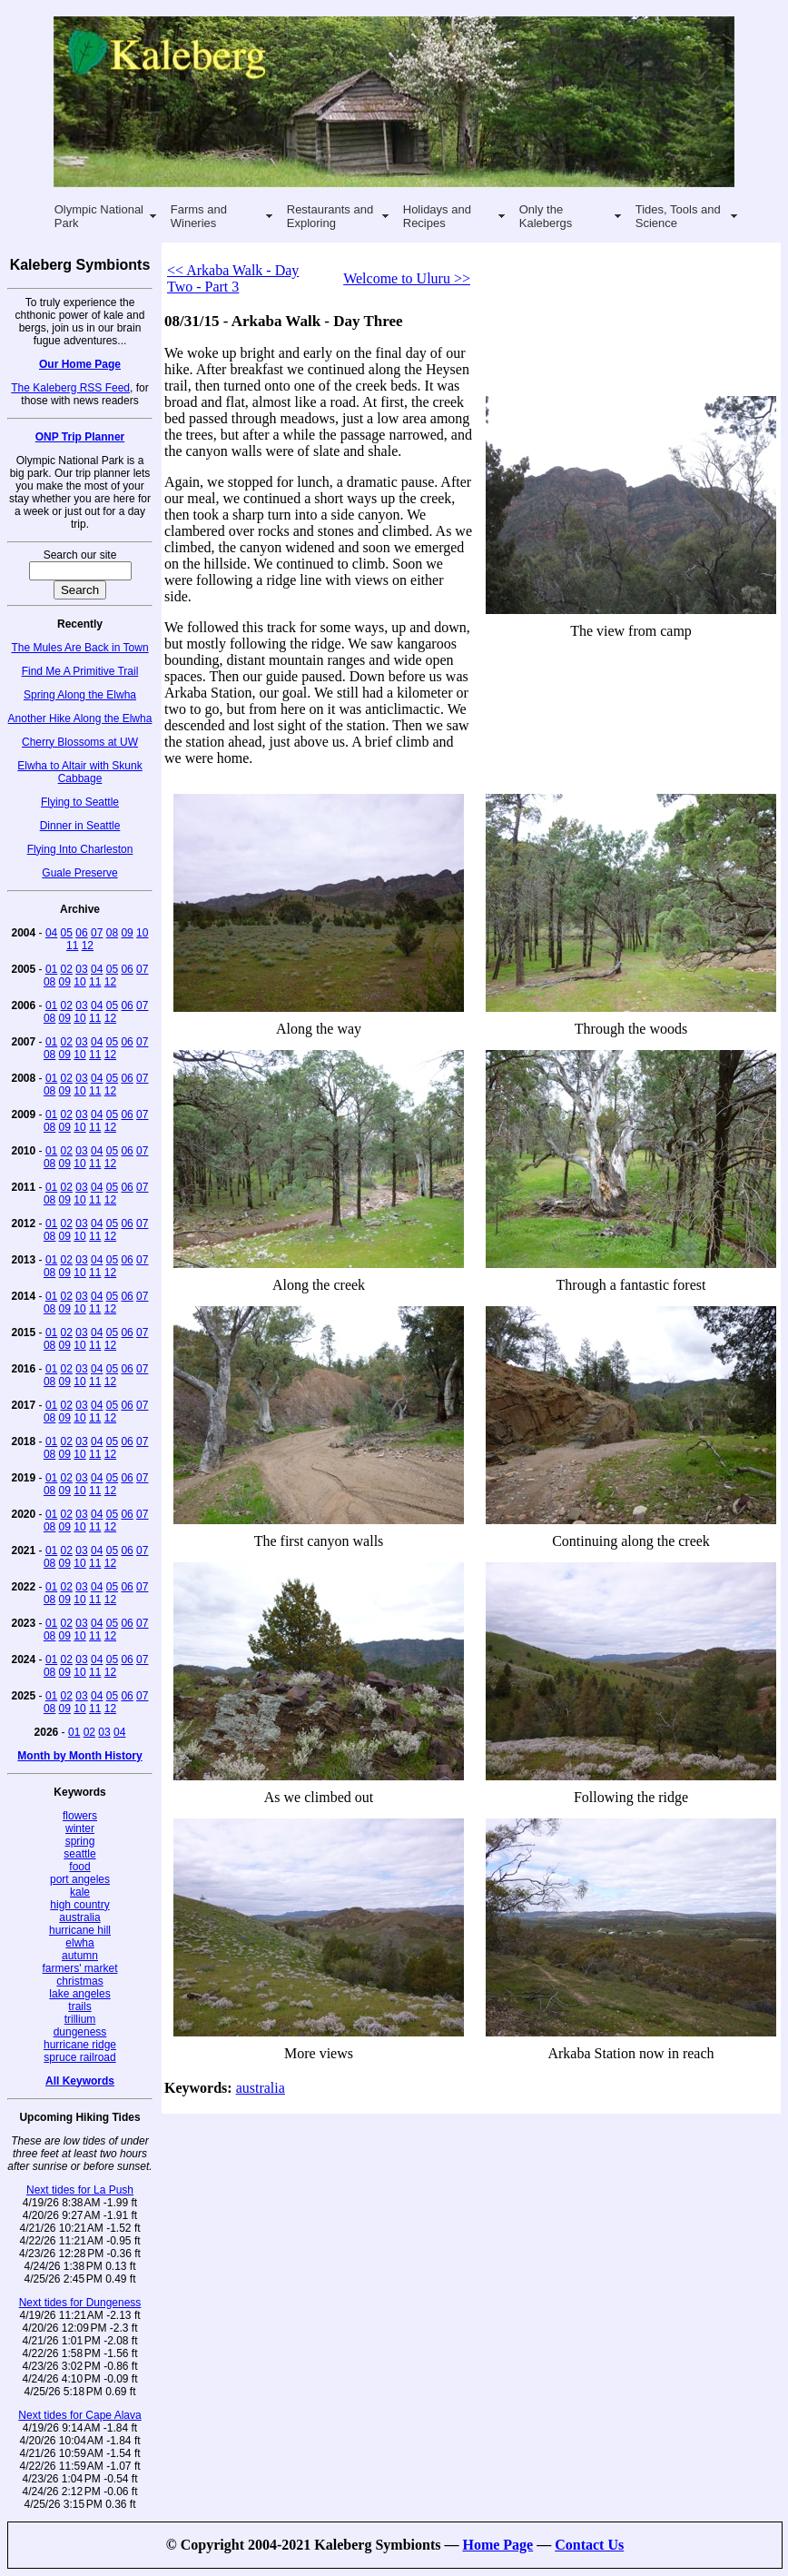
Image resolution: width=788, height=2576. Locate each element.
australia (79, 1917)
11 (72, 945)
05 (67, 932)
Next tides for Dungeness (80, 2302)
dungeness (80, 2032)
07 (97, 932)
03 (81, 969)
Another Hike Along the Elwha (80, 718)
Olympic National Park (98, 216)
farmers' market (80, 1968)
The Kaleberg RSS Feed (70, 387)
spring (80, 1841)
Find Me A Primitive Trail (80, 671)
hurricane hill (80, 1930)
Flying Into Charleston (80, 849)
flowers (80, 1815)
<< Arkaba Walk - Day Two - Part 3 (233, 278)
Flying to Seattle (80, 802)
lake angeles (79, 1993)
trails (79, 2006)
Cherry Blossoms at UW (80, 742)
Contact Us (589, 2544)
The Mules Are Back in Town (79, 647)
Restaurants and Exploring (330, 216)
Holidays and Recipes (437, 216)
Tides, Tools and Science (678, 216)
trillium (80, 2019)
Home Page (497, 2544)
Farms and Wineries (199, 216)
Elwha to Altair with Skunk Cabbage (79, 772)
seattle (79, 1854)
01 (51, 969)
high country (79, 1904)
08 (112, 932)
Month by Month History (79, 1755)
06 (81, 932)
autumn (80, 1955)
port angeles (80, 1879)
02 (67, 969)
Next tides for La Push (79, 2190)
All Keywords (79, 2081)
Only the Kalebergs (546, 216)
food (79, 1866)
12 (88, 945)
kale (80, 1892)
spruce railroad (79, 2057)
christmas (79, 1981)
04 (51, 932)
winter (79, 1828)
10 (142, 932)
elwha (79, 1943)
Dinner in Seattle (80, 825)
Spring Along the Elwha (80, 695)
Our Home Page (80, 364)
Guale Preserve (79, 873)
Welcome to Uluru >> (406, 278)
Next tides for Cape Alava (79, 2415)
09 (127, 932)
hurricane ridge (80, 2044)
